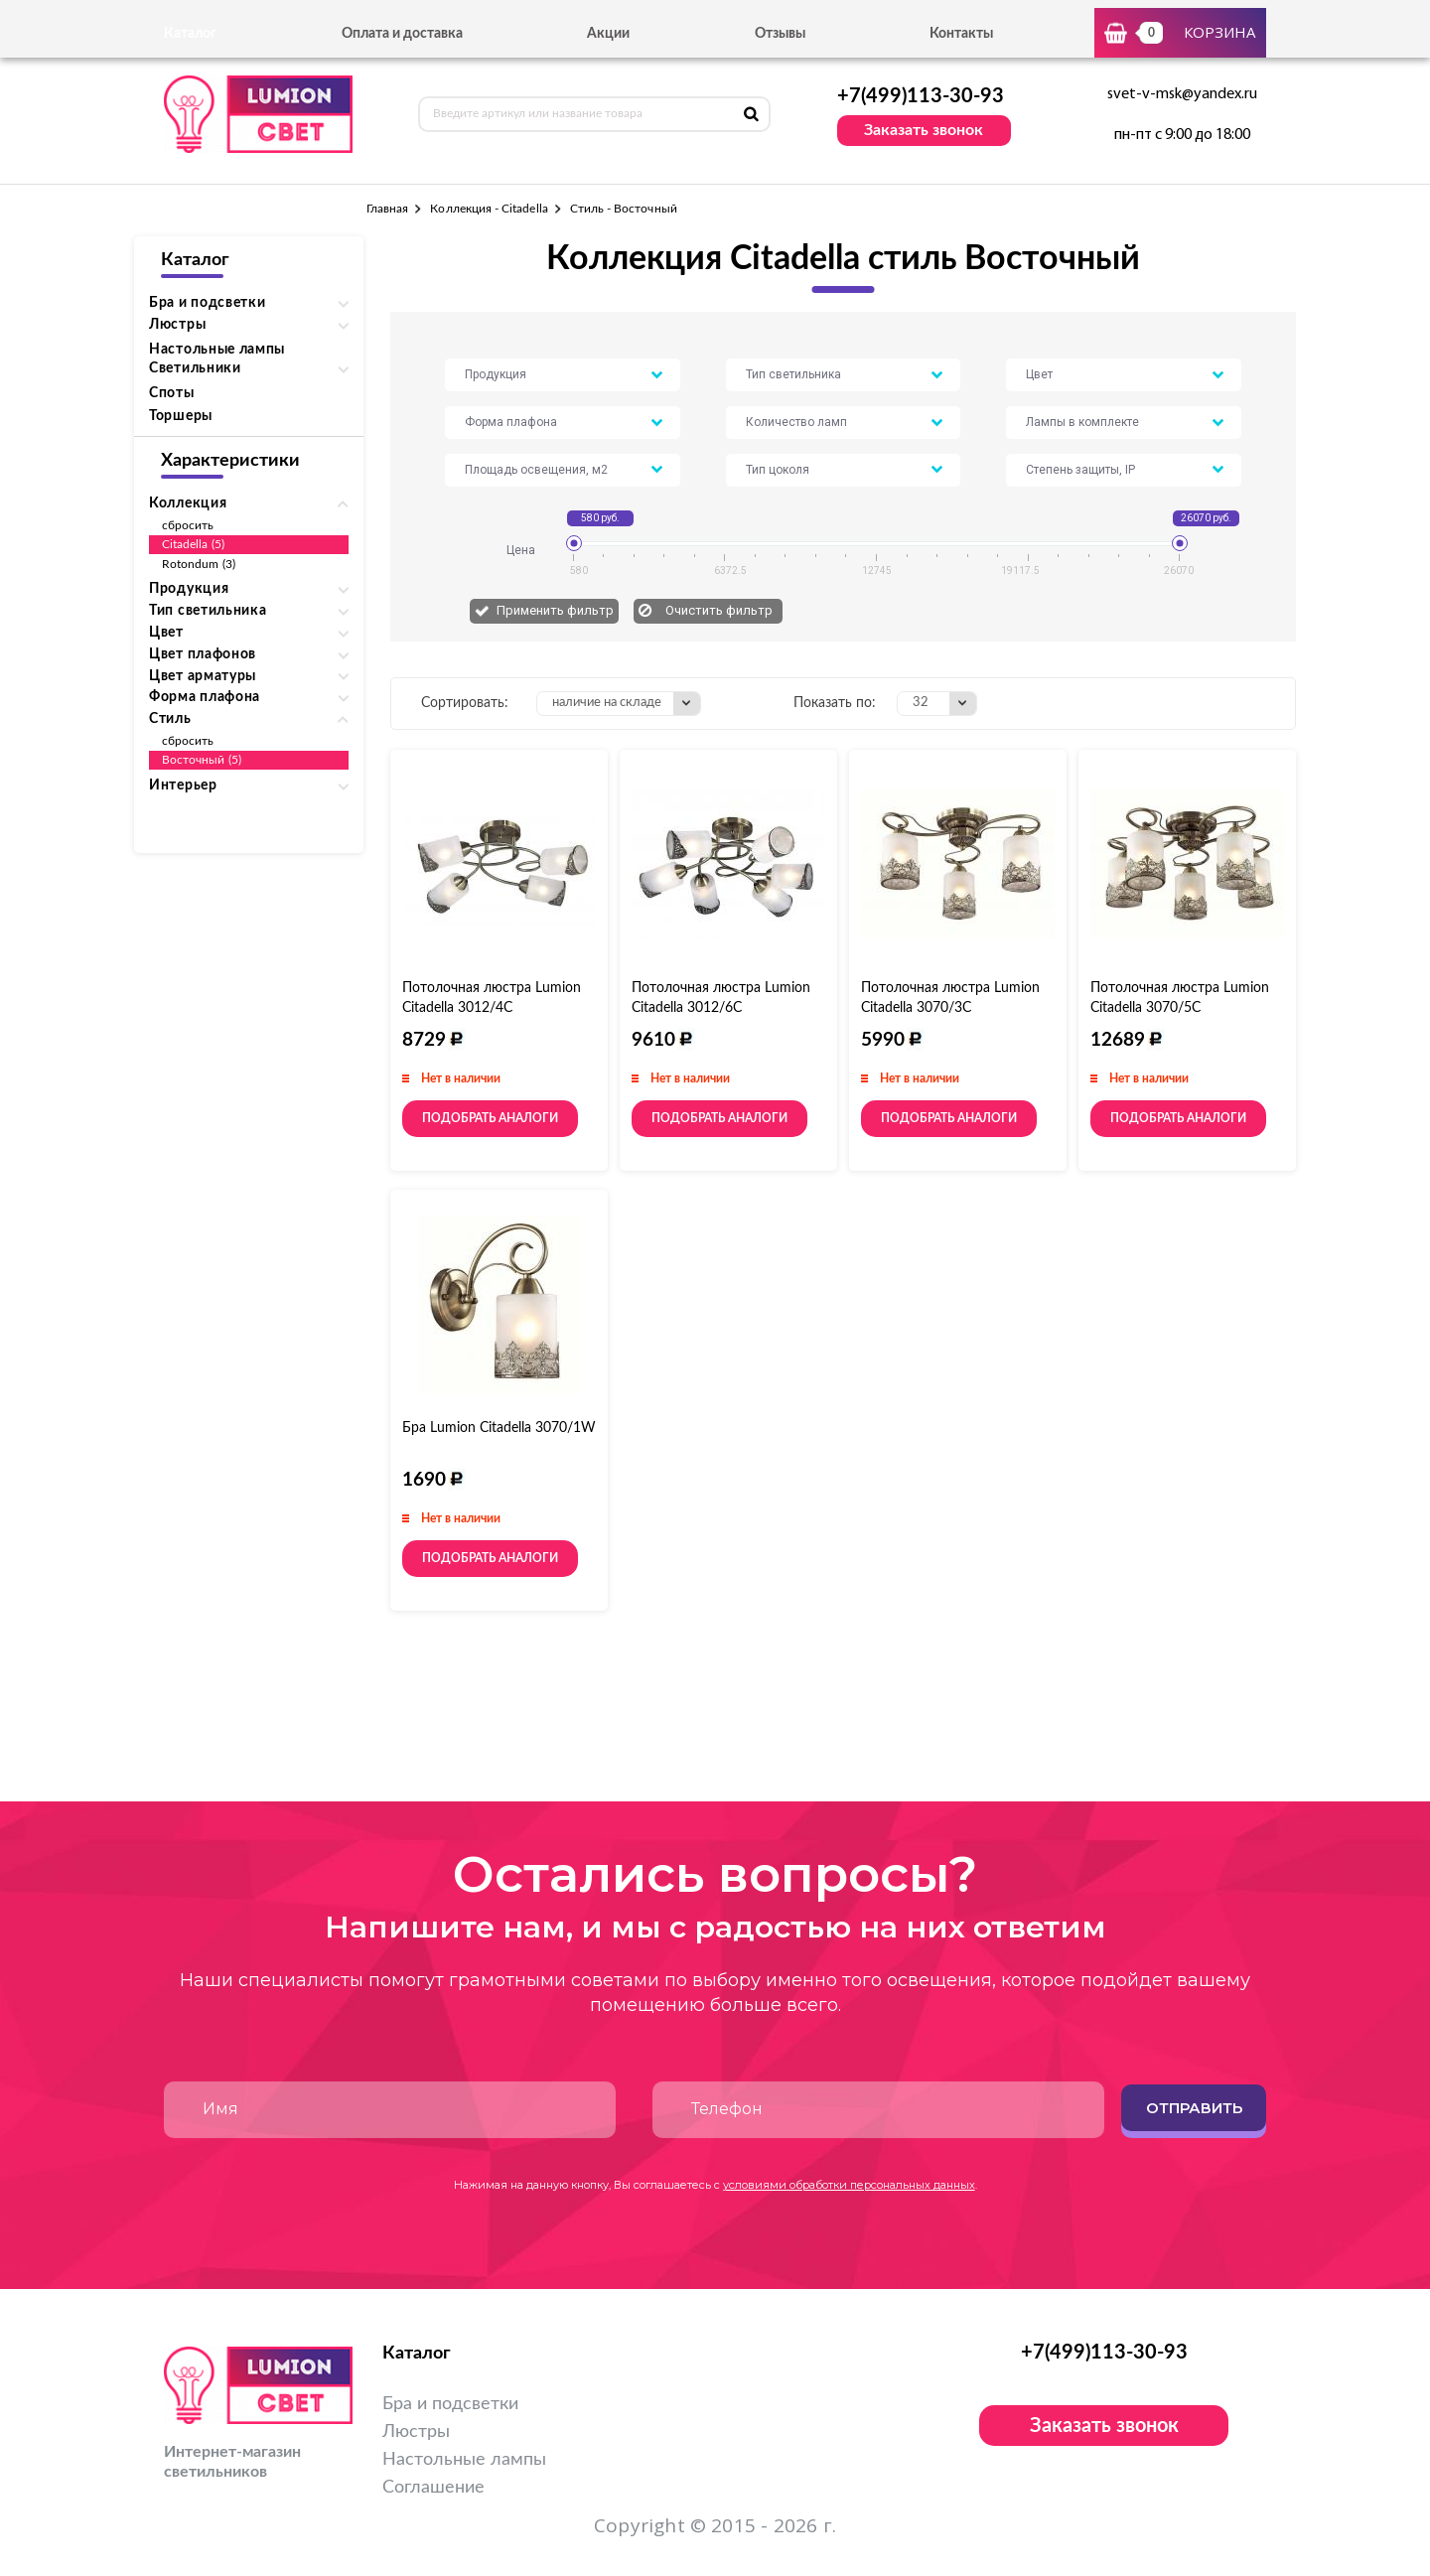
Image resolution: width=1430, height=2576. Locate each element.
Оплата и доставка (402, 34)
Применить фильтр (555, 610)
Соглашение (433, 2488)
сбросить (188, 525)
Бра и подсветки (450, 2404)
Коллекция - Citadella (488, 209)
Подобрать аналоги (490, 1118)
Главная (387, 209)
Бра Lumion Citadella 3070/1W (499, 1428)
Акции (608, 34)
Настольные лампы (217, 350)
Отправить (1194, 2107)
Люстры (416, 2432)
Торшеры (181, 416)
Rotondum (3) (198, 564)
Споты (172, 393)
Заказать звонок (923, 130)
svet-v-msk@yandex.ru (1182, 94)
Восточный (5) (201, 760)
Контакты (961, 34)
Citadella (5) (193, 544)
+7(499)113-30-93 (920, 96)
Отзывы (780, 34)
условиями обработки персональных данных (849, 2185)
